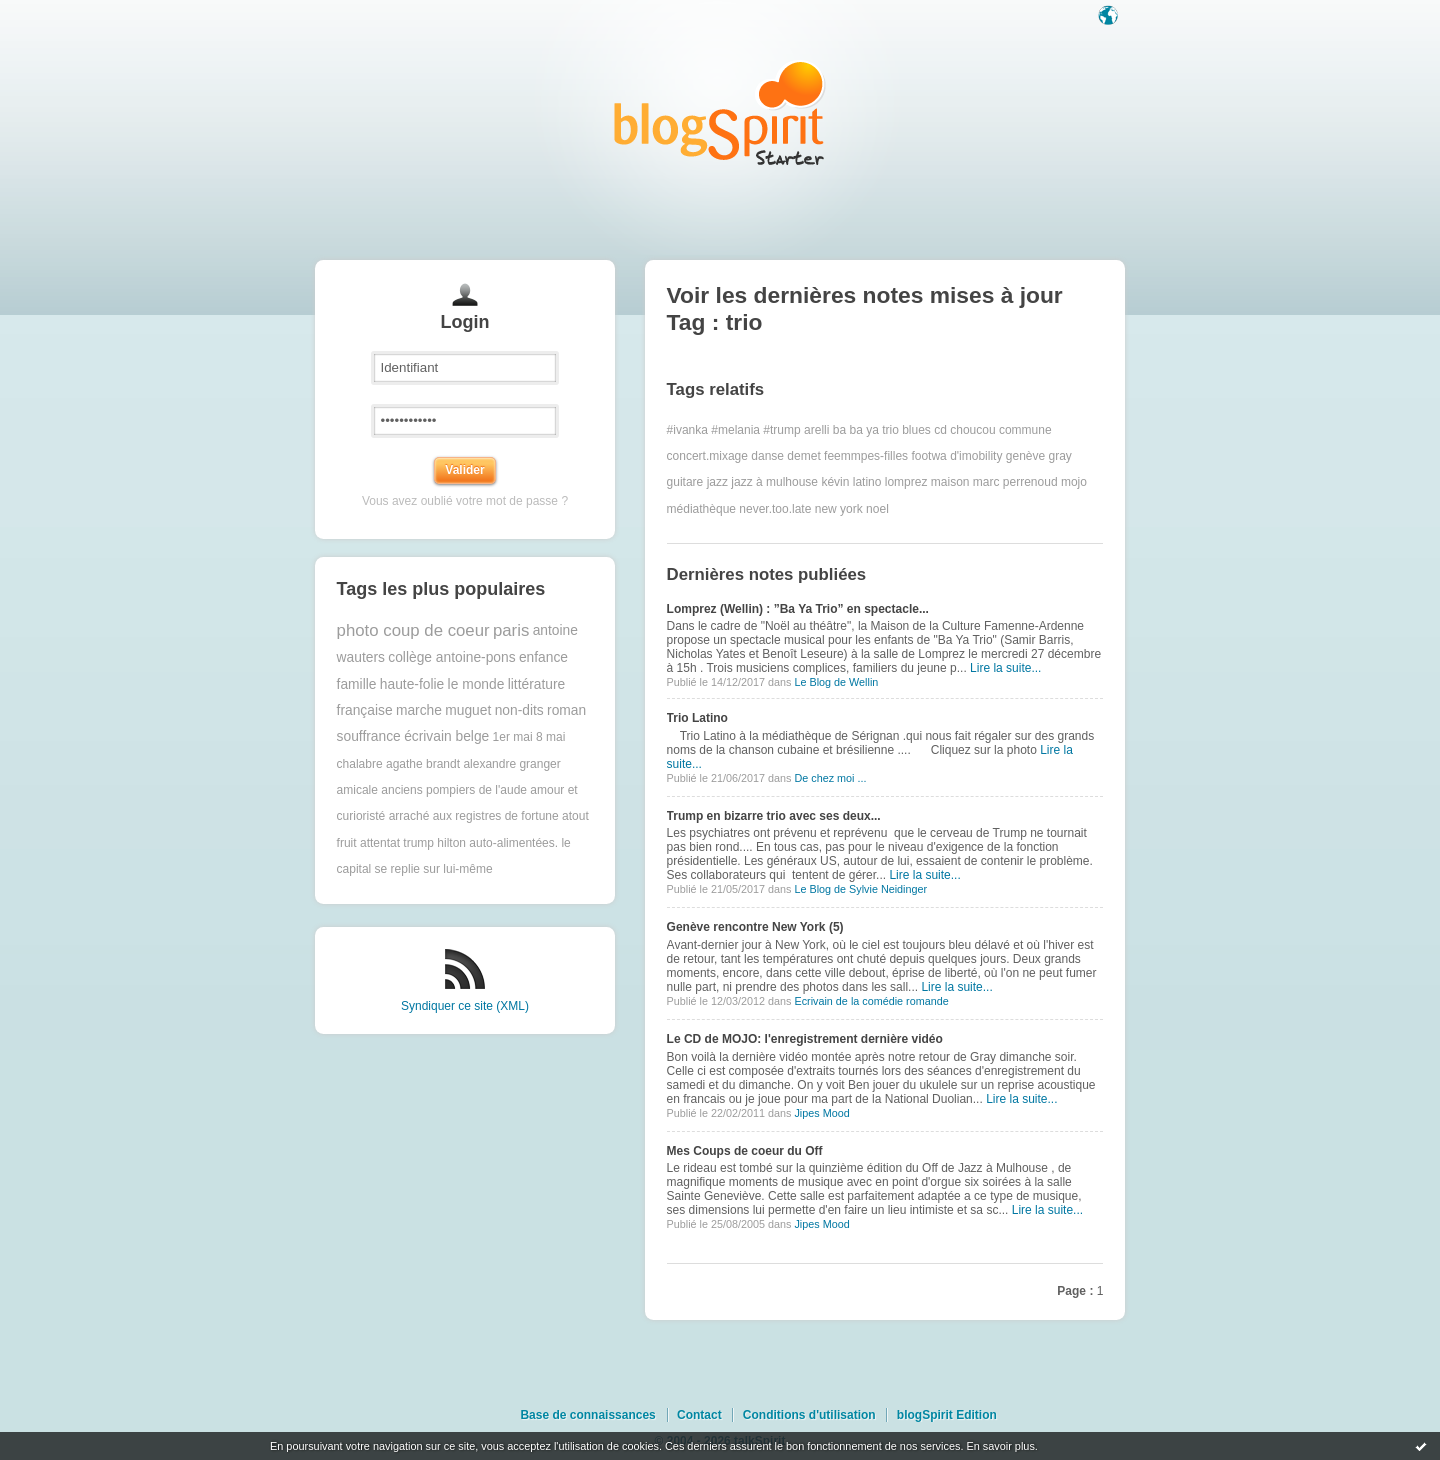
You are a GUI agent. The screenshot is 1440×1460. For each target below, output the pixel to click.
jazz (717, 482)
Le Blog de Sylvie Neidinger (860, 889)
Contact (699, 1415)
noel (877, 509)
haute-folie (412, 684)
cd (940, 430)
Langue (1110, 17)
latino (867, 482)
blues (916, 430)
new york (839, 509)
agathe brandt (423, 764)
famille (357, 684)
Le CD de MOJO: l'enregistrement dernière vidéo (805, 1039)
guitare (685, 482)
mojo (1074, 482)
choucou (972, 430)
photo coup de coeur (413, 630)
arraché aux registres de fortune (474, 816)
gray (1060, 456)
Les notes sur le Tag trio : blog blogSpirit (720, 112)
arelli (816, 430)
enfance (543, 657)
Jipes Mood (821, 1113)
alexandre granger (511, 764)
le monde (476, 684)
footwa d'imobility (956, 456)
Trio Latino (697, 718)
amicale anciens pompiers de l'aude (432, 790)
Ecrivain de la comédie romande (871, 1001)
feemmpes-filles (866, 456)
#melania (735, 430)
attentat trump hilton (413, 843)
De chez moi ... (830, 778)
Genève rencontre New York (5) (755, 927)
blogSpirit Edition (947, 1415)
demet (803, 456)
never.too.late (775, 509)
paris (511, 630)
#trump (781, 430)
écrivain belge (446, 736)
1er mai (513, 737)
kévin (835, 482)
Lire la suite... (1005, 668)
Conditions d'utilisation (809, 1415)
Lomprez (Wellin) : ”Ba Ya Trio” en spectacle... (798, 609)
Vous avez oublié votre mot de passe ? (465, 501)
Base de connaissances (587, 1415)
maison (950, 482)
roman (566, 710)
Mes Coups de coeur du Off (745, 1151)
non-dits (519, 710)
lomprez (906, 482)
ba (839, 430)
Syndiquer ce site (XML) (465, 1006)
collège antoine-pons (451, 657)
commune (1025, 430)
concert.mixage (707, 456)
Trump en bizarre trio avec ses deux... (774, 816)
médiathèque (701, 509)
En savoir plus (1000, 1446)
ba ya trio (873, 430)
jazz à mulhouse (774, 482)
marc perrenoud (1015, 482)
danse (767, 456)
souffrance (369, 736)
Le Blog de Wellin (836, 682)
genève (1025, 456)
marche (419, 710)
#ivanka (687, 430)
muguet (468, 710)
